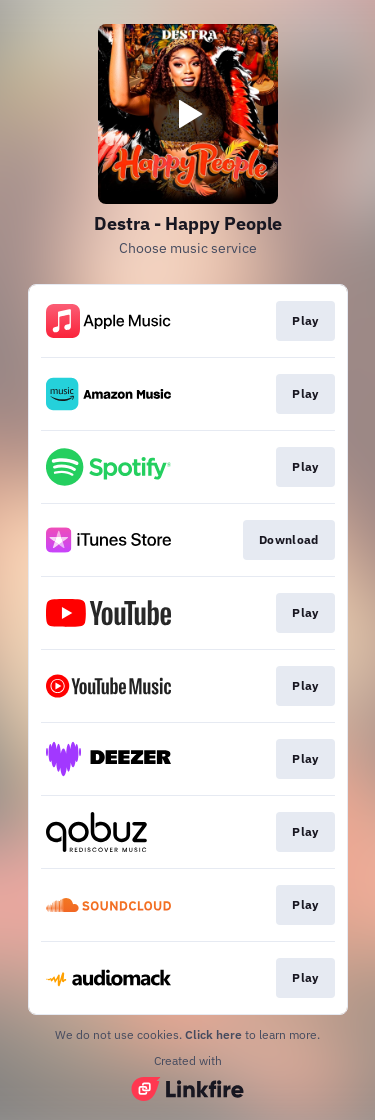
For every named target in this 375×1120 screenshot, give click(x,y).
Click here (213, 1034)
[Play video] (188, 114)
